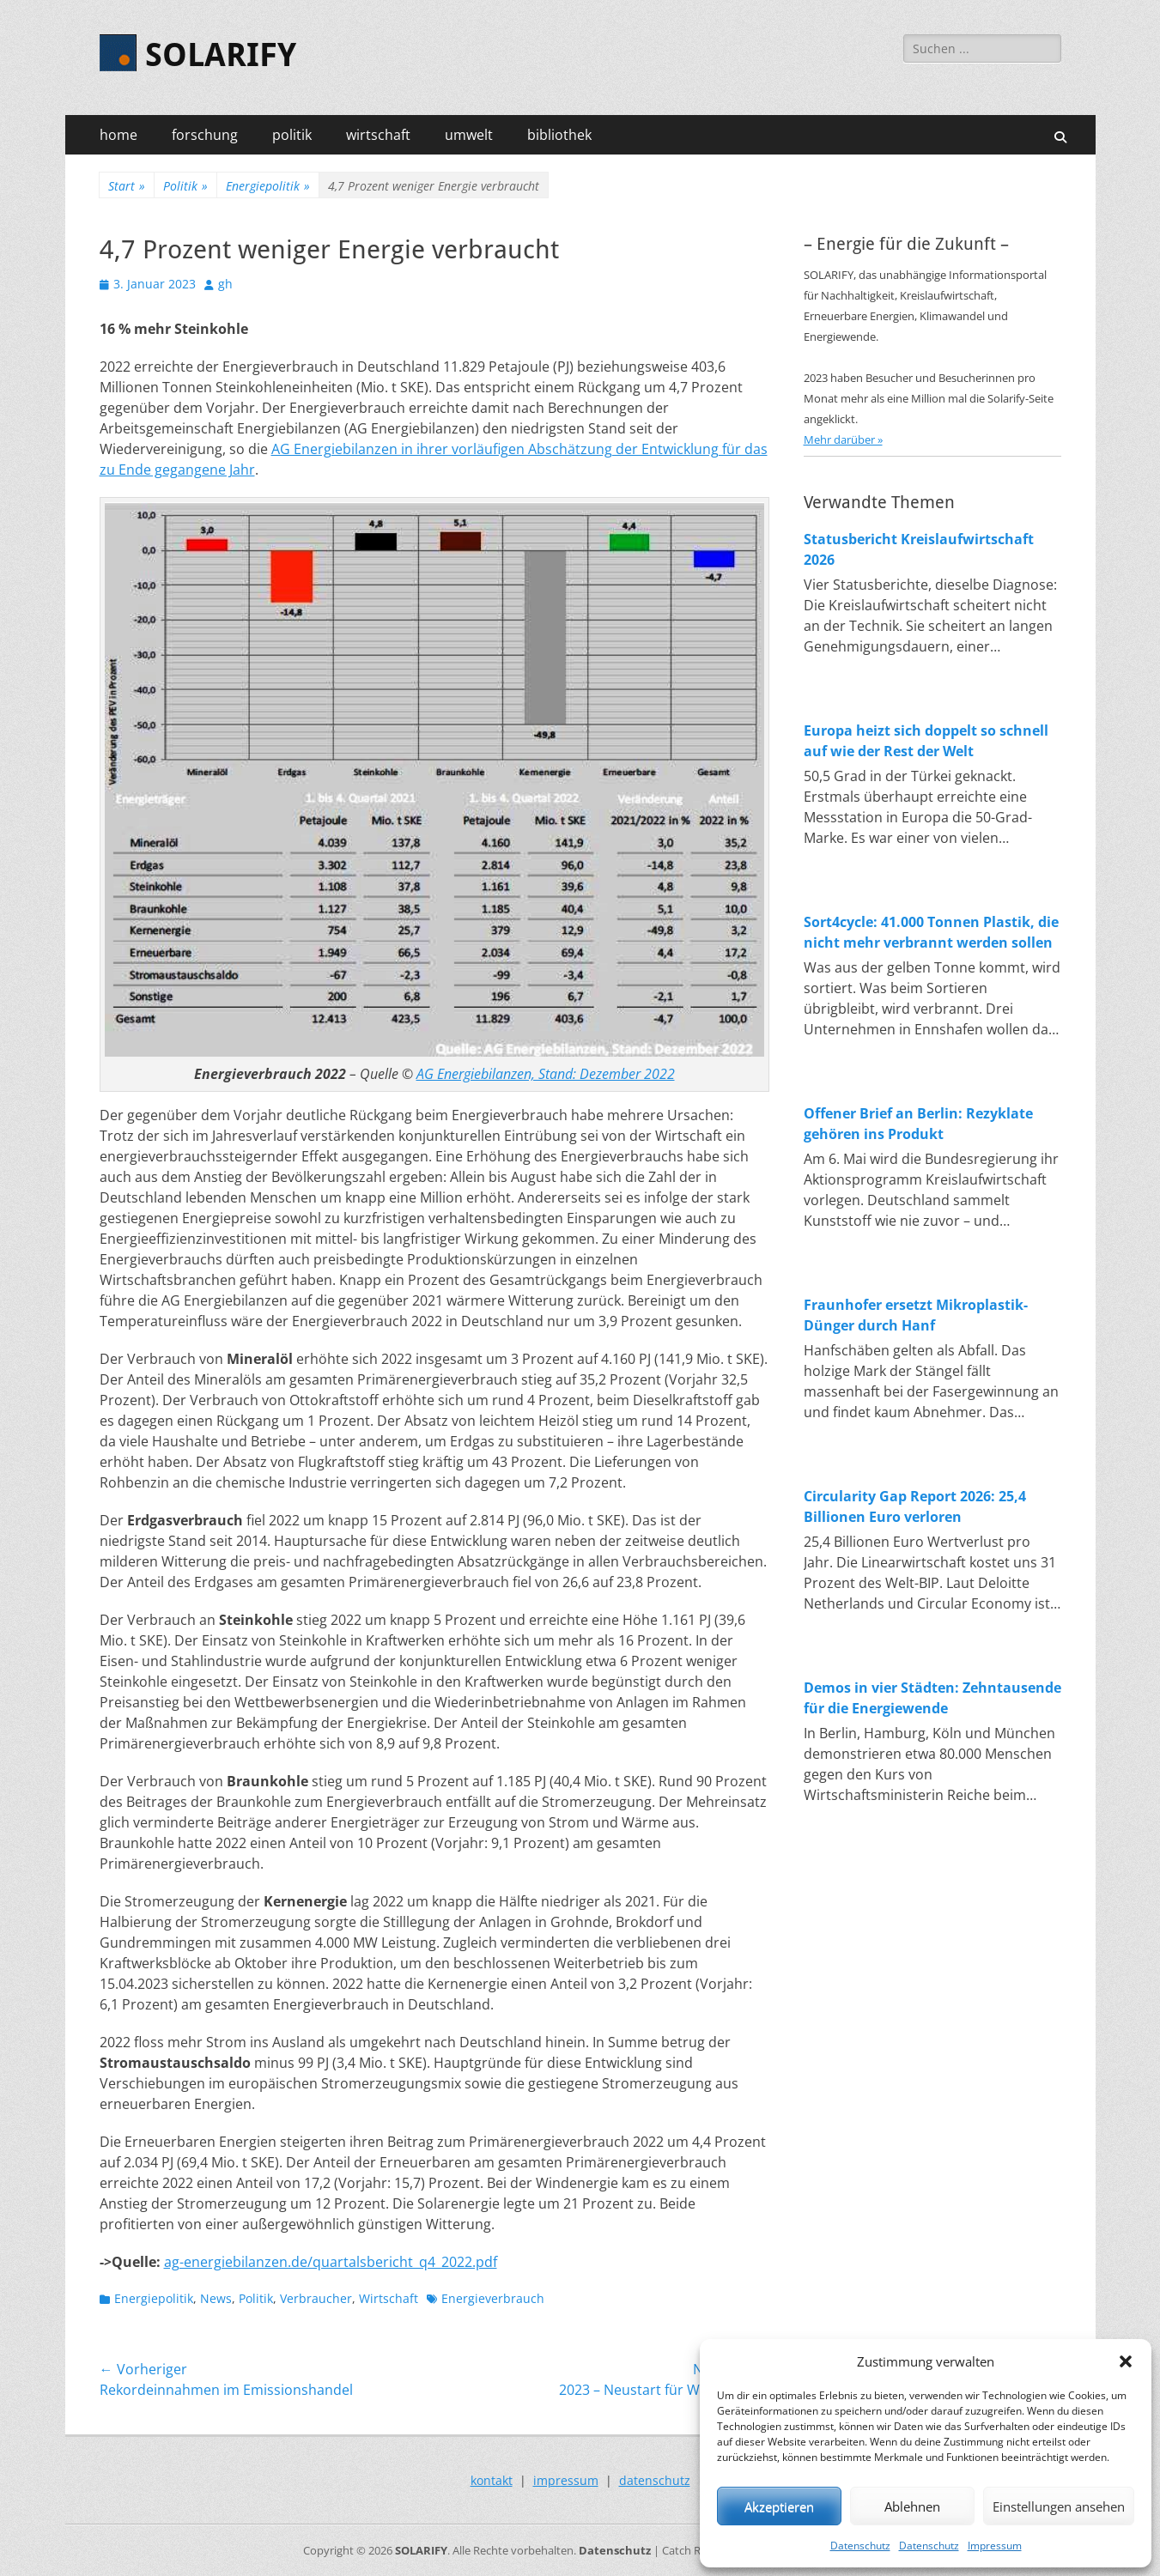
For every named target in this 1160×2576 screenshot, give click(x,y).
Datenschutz (860, 2545)
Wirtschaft (388, 2298)
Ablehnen (912, 2506)
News (216, 2298)
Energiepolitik (268, 186)
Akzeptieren (779, 2506)
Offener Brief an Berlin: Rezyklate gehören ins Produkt (918, 1123)
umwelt (469, 134)
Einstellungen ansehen (1059, 2506)
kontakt (492, 2480)
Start (126, 186)
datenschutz (654, 2480)
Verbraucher (316, 2298)
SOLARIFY (220, 55)
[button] (1125, 2361)
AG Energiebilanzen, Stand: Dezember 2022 (545, 1073)
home (118, 134)
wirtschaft (378, 134)
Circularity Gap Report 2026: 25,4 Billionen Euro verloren (915, 1506)
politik (292, 134)
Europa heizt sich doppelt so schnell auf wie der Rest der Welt (926, 741)
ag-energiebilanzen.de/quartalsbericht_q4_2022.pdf (330, 2261)
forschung (205, 134)
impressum (565, 2480)
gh (225, 284)
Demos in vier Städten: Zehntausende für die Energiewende (932, 1698)
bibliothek (559, 134)
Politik (185, 186)
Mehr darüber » (843, 439)
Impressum (995, 2545)
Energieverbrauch (492, 2298)
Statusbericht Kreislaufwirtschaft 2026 (919, 549)
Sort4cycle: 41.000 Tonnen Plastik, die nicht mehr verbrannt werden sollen (931, 932)
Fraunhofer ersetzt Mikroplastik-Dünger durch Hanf (916, 1315)
